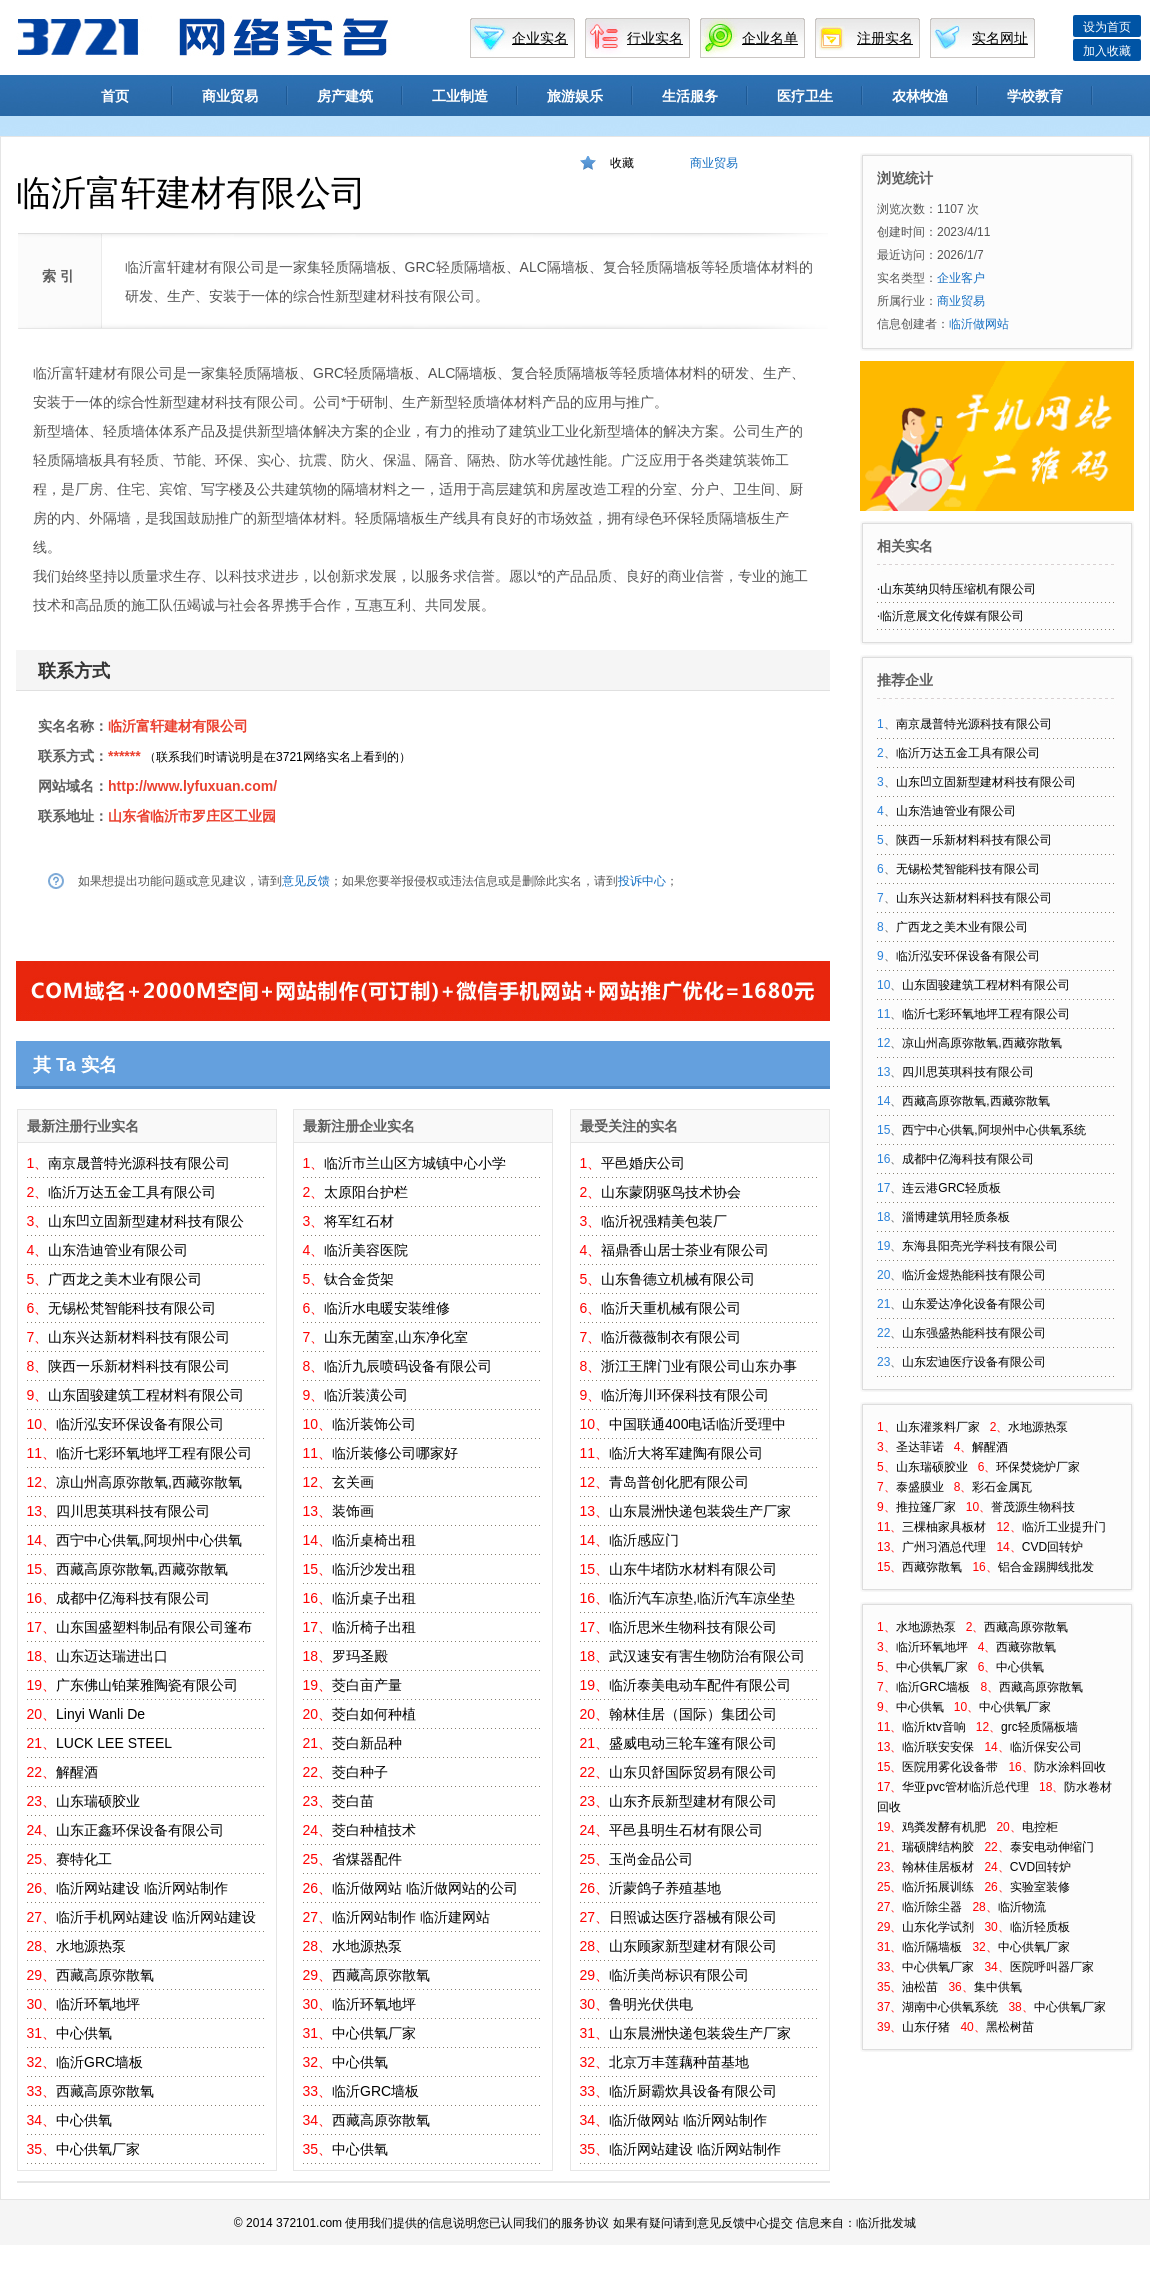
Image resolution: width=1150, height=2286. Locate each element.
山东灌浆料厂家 (938, 1427)
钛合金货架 (359, 1279)
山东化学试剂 (938, 1927)
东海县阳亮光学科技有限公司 (980, 1246)
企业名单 (770, 38)
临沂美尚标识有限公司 (679, 1975)
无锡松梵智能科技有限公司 (132, 1308)
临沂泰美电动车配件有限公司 (700, 1685)
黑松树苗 (1010, 2027)
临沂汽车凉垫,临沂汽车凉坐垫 (702, 1598)
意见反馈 (306, 881)
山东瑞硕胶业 (98, 1801)
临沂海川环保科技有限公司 (685, 1395)
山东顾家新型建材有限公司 (693, 1946)
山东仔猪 (926, 2027)
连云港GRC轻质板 (951, 1188)
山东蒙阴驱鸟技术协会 (671, 1192)
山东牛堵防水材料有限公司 (693, 1569)
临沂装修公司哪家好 (395, 1453)
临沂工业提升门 (1064, 1527)
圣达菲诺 (920, 1447)
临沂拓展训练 (938, 1887)
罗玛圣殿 (360, 1656)
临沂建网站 (455, 1917)
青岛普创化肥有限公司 (679, 1482)
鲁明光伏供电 (651, 2004)
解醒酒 (77, 1772)
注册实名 (885, 38)
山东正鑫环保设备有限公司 (140, 1830)
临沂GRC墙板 (99, 2062)
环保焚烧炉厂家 (1038, 1467)
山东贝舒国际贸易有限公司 (693, 1772)
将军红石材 (359, 1221)
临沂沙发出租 (374, 1569)
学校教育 (1035, 96)
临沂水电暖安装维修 (387, 1308)
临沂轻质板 (1040, 1927)
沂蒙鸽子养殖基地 (665, 1888)
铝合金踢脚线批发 (1046, 1567)
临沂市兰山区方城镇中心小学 (415, 1163)
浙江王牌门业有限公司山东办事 (699, 1366)
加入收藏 (1107, 51)
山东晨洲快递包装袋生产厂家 (700, 1511)
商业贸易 (230, 96)
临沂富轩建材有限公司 (178, 726)
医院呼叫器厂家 (1052, 1967)
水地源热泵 (91, 1946)
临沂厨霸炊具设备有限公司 (693, 2091)
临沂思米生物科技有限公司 (693, 1627)
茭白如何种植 (374, 1714)
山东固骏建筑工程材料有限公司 (146, 1395)
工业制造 (460, 96)
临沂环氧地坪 (98, 2004)
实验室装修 (1040, 1887)
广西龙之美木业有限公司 (125, 1279)
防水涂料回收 (1070, 1767)
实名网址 (1000, 38)
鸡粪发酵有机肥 (944, 1827)
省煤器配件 (367, 1859)
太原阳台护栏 (366, 1192)
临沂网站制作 (186, 1888)
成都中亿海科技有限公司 (133, 1598)
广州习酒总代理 (944, 1547)
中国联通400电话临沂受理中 (697, 1424)
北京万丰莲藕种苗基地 (679, 2062)
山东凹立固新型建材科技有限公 (146, 1221)
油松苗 (920, 1987)
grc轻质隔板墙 (1039, 1727)
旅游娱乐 (575, 96)
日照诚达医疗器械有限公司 (693, 1917)
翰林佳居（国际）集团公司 (693, 1714)
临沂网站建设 (98, 1888)
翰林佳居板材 (938, 1867)
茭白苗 (353, 1801)
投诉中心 (642, 881)
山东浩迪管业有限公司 (118, 1250)
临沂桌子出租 (374, 1598)
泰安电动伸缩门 (1052, 1847)
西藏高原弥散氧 (105, 1975)
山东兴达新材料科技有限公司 (139, 1337)
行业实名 (655, 38)
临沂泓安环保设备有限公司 (140, 1424)
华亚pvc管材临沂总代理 (965, 1787)
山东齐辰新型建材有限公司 (693, 1801)
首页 (115, 96)
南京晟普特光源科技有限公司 (139, 1163)
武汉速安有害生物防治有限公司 (707, 1656)
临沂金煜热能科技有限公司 (974, 1275)
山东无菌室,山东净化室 (396, 1337)
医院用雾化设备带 (950, 1767)
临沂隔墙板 (932, 1947)
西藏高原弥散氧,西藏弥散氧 (142, 1569)
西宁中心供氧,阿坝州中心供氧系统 (993, 1130)
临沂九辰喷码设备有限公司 (408, 1366)
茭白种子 (360, 1772)
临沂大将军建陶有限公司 (686, 1453)
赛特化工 (84, 1859)
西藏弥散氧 (932, 1567)
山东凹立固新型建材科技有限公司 (986, 782)
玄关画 (353, 1482)
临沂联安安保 (938, 1747)
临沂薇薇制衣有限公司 (671, 1337)
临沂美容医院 (366, 1250)
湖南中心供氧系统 (950, 2007)
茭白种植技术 (374, 1830)
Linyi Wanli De (100, 1714)
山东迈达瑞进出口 (112, 1656)
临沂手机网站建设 (112, 1917)
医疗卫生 (805, 96)
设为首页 (1107, 27)
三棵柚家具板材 (944, 1527)
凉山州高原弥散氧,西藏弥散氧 (149, 1482)
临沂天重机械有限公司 (671, 1308)
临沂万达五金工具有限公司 (132, 1192)
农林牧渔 (920, 96)
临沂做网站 (367, 1888)
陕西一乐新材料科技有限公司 (139, 1366)
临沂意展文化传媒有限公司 (952, 616)
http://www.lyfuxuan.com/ (192, 786)
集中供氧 (998, 1987)
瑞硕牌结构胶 (938, 1847)
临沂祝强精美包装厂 (664, 1221)
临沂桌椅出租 (374, 1540)
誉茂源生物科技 (1033, 1507)
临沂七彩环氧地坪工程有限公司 (154, 1453)
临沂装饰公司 (374, 1424)
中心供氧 (84, 2033)
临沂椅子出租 (374, 1627)
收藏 (622, 163)
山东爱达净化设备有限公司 (974, 1304)
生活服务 (690, 96)
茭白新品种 (367, 1743)
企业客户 (961, 278)
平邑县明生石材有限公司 (686, 1830)
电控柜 (1040, 1827)
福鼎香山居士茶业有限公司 (685, 1250)
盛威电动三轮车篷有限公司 (693, 1743)
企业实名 (540, 38)
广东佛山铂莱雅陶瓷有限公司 (147, 1685)
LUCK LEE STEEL (114, 1743)
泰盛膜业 (920, 1487)
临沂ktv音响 (933, 1727)
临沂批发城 (886, 2223)
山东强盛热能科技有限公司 (974, 1333)
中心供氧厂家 (98, 2149)
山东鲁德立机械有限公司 (678, 1279)
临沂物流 (1022, 1907)
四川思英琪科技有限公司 (133, 1511)
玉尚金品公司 (651, 1859)
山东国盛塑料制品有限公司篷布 (154, 1627)
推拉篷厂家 (926, 1507)
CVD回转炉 (1052, 1547)
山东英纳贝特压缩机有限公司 (958, 589)
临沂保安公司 (1046, 1747)
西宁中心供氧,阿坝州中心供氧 (149, 1540)
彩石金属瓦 (1002, 1487)
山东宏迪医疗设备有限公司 (974, 1362)
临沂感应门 (644, 1540)
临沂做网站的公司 (462, 1888)
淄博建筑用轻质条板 (956, 1217)
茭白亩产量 (367, 1685)
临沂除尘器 (932, 1907)
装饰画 (353, 1511)
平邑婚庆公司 (643, 1163)
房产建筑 (345, 96)
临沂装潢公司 (366, 1395)
